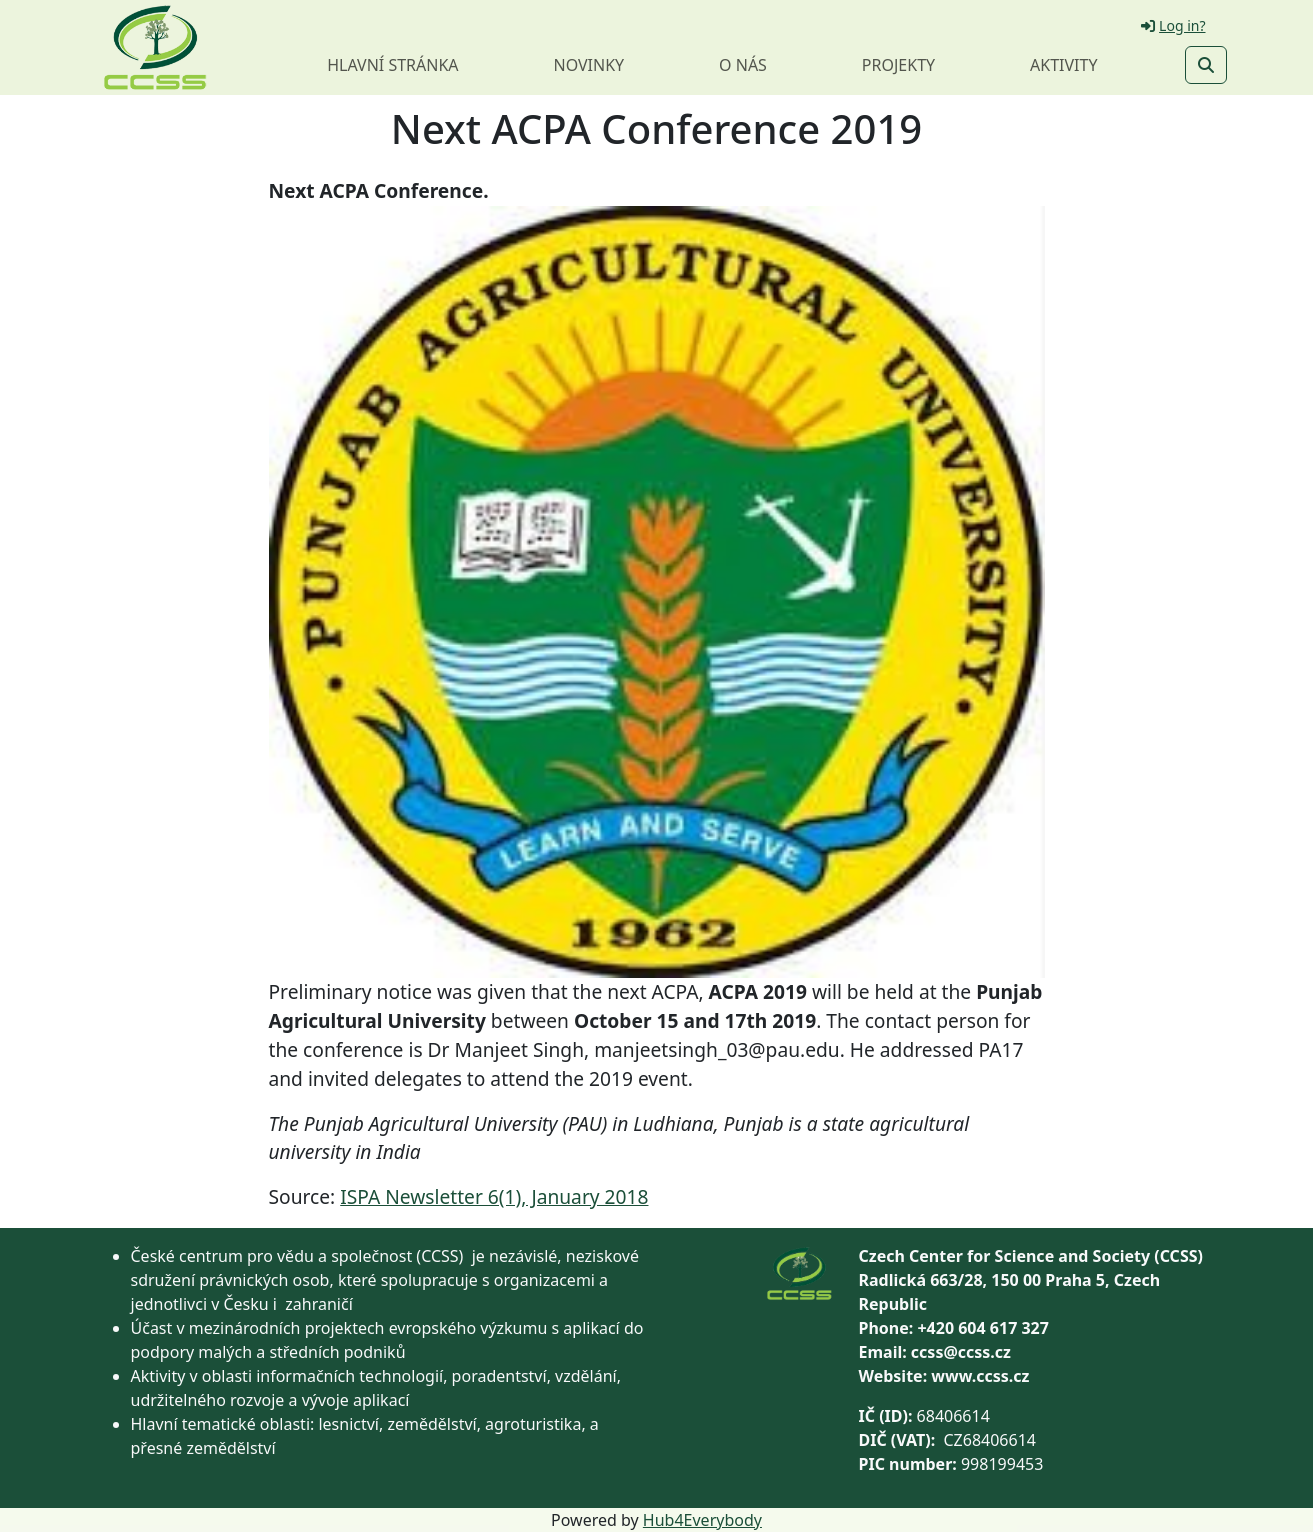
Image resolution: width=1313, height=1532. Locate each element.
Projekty (898, 65)
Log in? (1173, 25)
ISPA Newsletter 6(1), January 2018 (494, 1196)
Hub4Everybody (702, 1520)
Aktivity (1063, 65)
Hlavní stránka (392, 65)
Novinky (588, 65)
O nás (743, 65)
